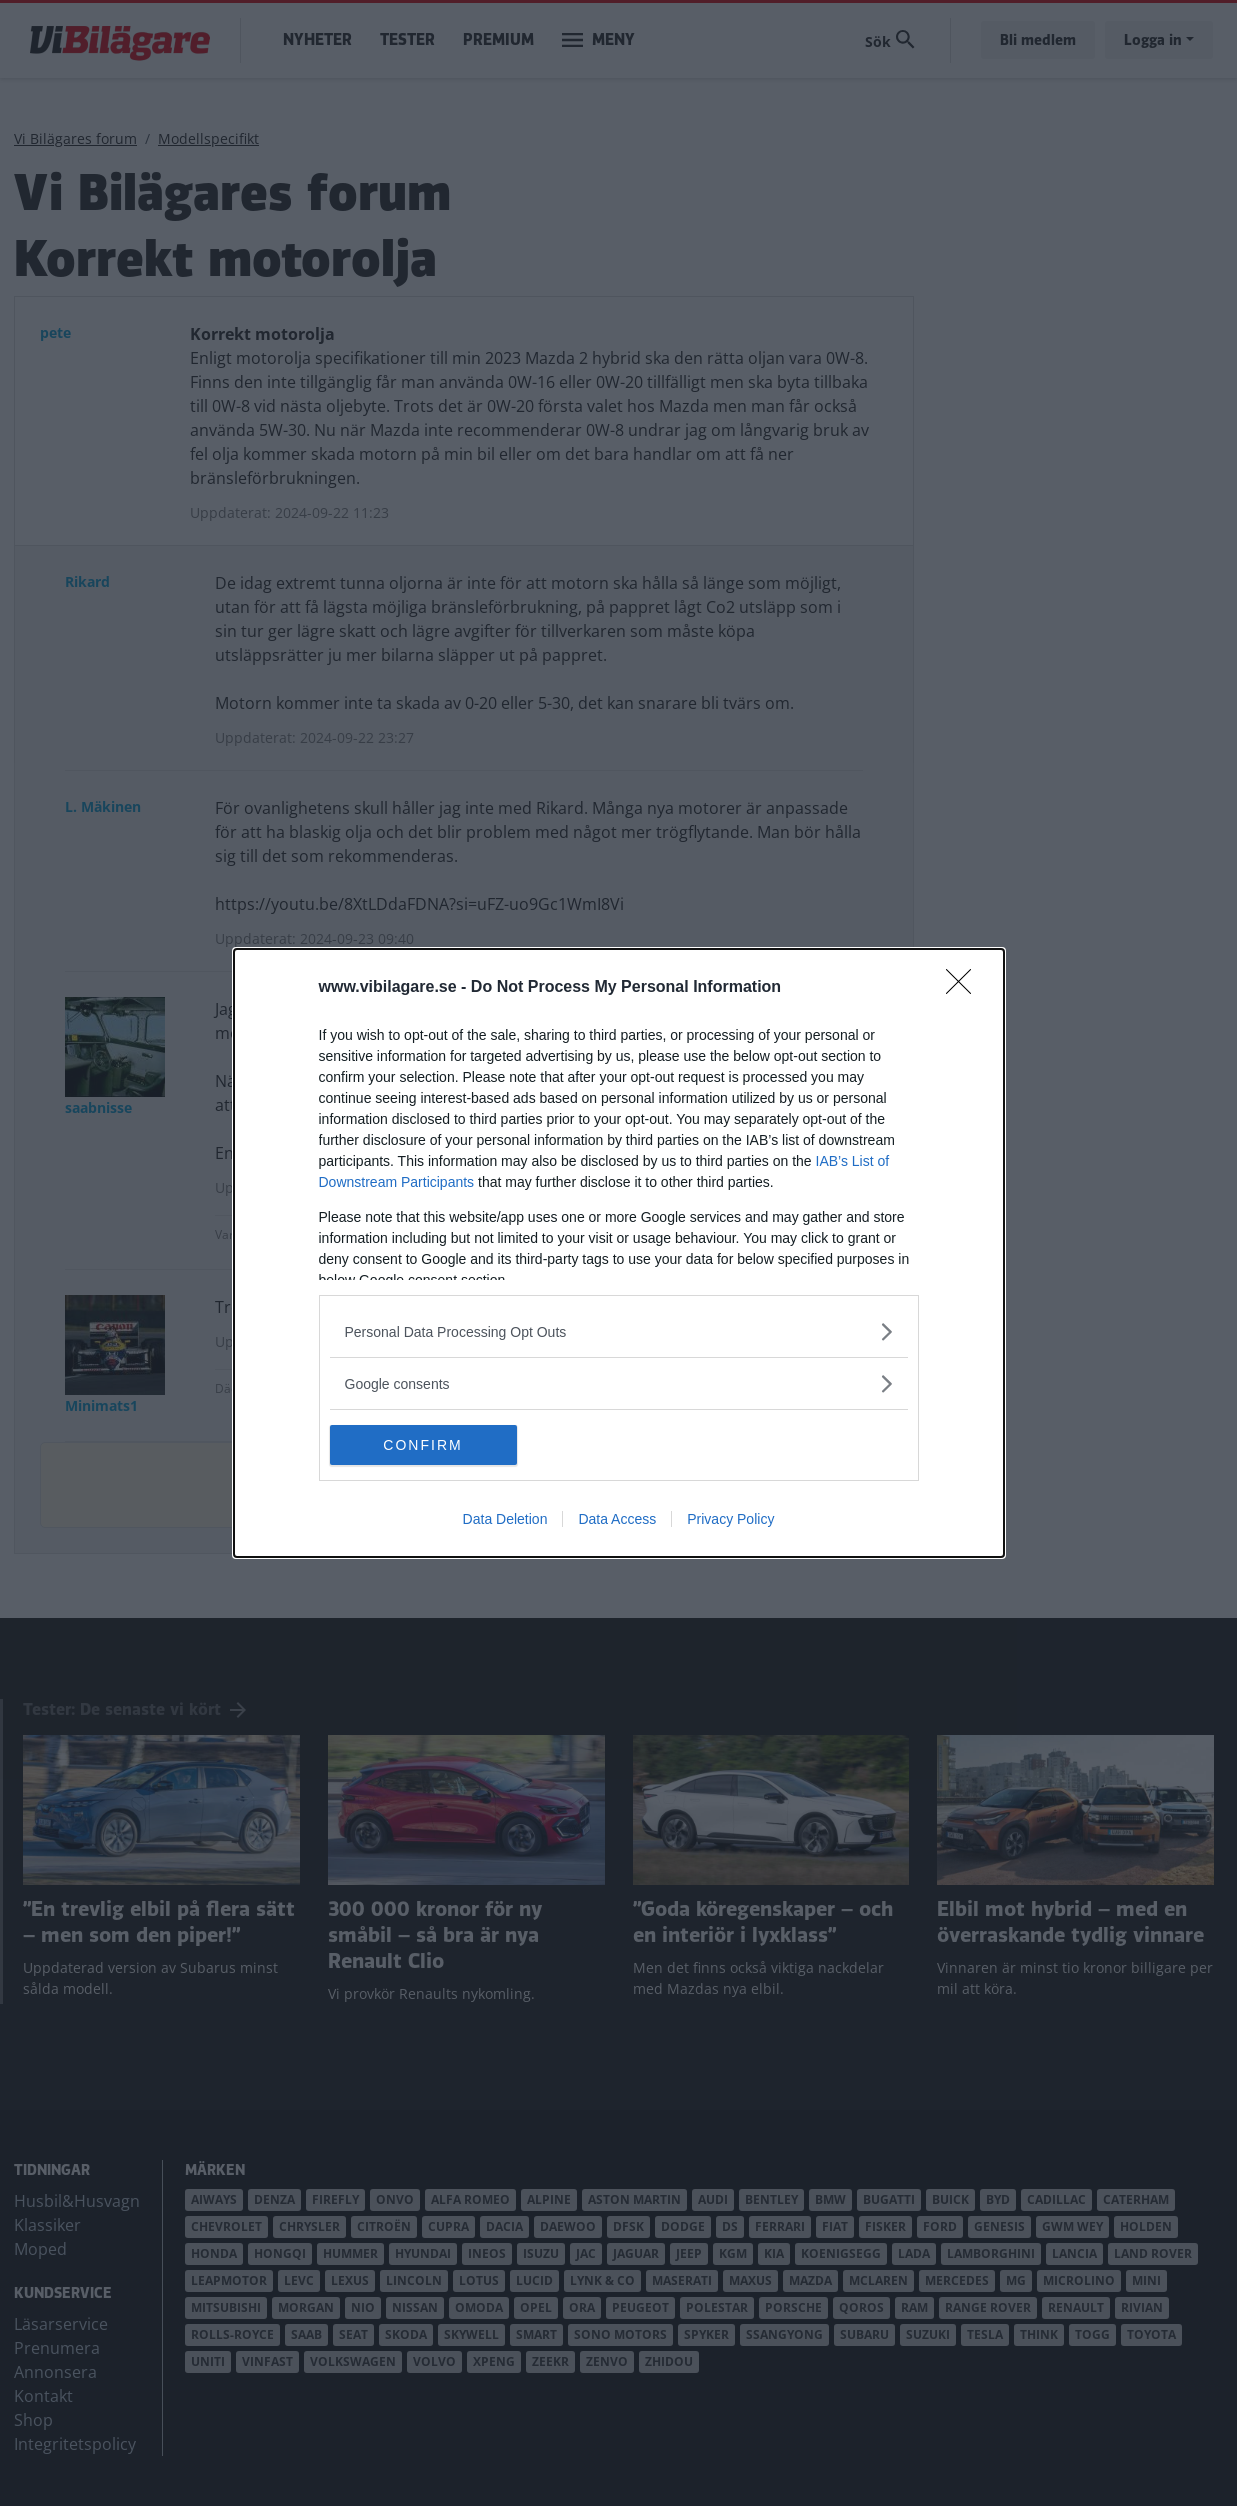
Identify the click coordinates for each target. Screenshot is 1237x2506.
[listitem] (619, 1331)
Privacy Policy (730, 1519)
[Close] (965, 988)
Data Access (617, 1519)
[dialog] (619, 1253)
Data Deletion (505, 1519)
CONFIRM (424, 1445)
